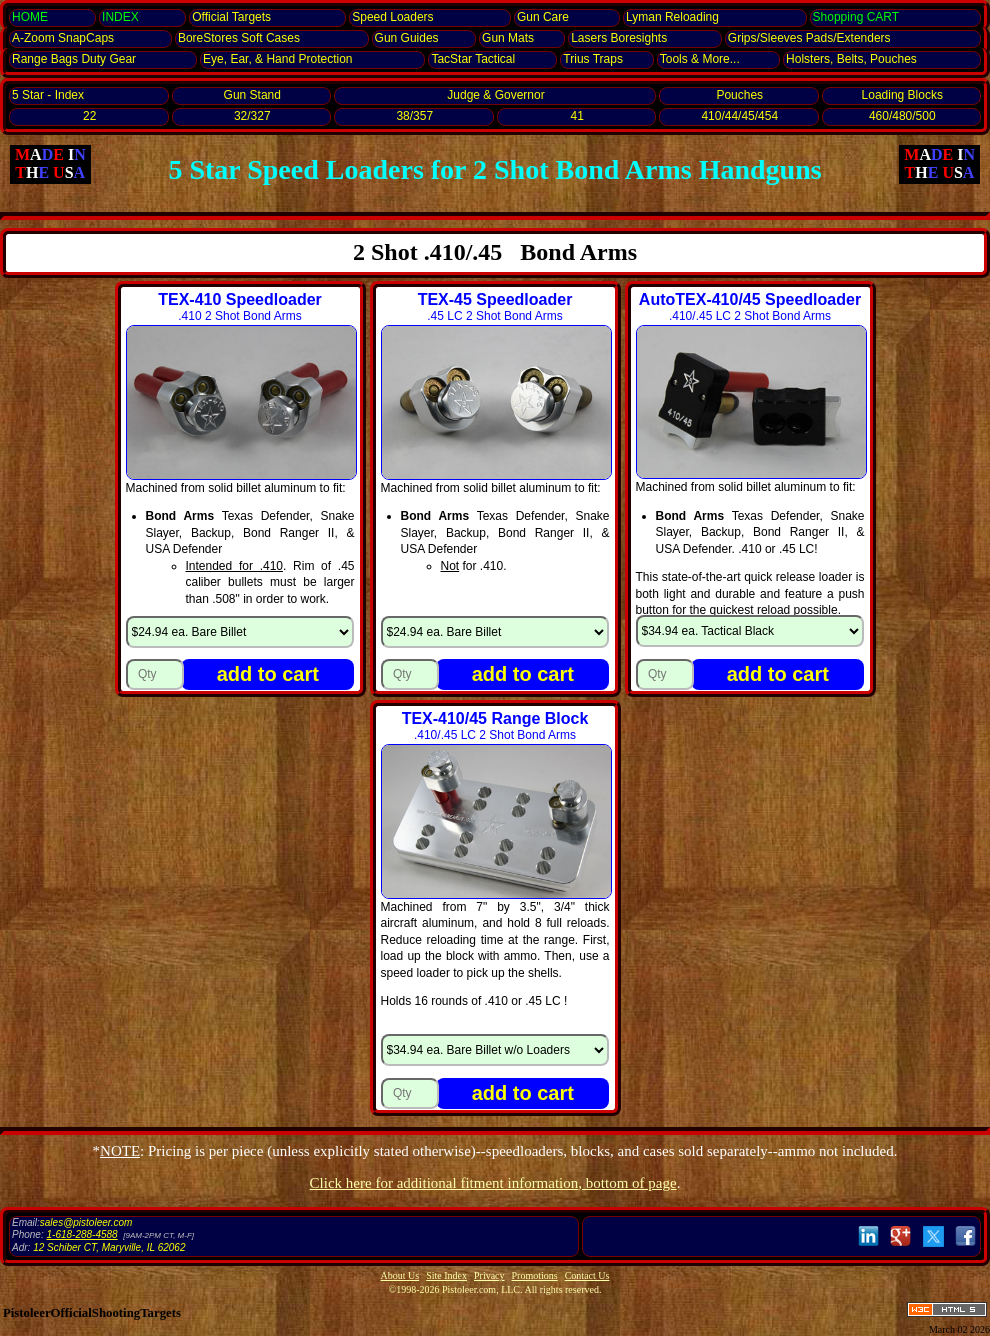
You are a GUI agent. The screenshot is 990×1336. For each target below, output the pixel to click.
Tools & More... (700, 59)
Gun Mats (508, 38)
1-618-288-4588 (81, 1234)
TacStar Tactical (473, 59)
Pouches (739, 95)
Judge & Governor (495, 95)
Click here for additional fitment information (493, 1183)
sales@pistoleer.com (86, 1222)
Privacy (489, 1275)
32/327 (252, 116)
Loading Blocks (902, 95)
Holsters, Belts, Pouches (851, 59)
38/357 (414, 116)
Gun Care (543, 17)
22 (89, 116)
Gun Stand (252, 95)
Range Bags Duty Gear (74, 59)
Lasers (619, 38)
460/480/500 (902, 116)
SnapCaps (63, 38)
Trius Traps (593, 59)
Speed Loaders (392, 17)
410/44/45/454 (739, 116)
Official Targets (231, 17)
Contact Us (587, 1275)
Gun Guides (407, 38)
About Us (400, 1275)
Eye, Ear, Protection (277, 59)
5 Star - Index (48, 95)
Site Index (446, 1275)
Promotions (535, 1275)
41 (577, 116)
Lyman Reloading (672, 17)
